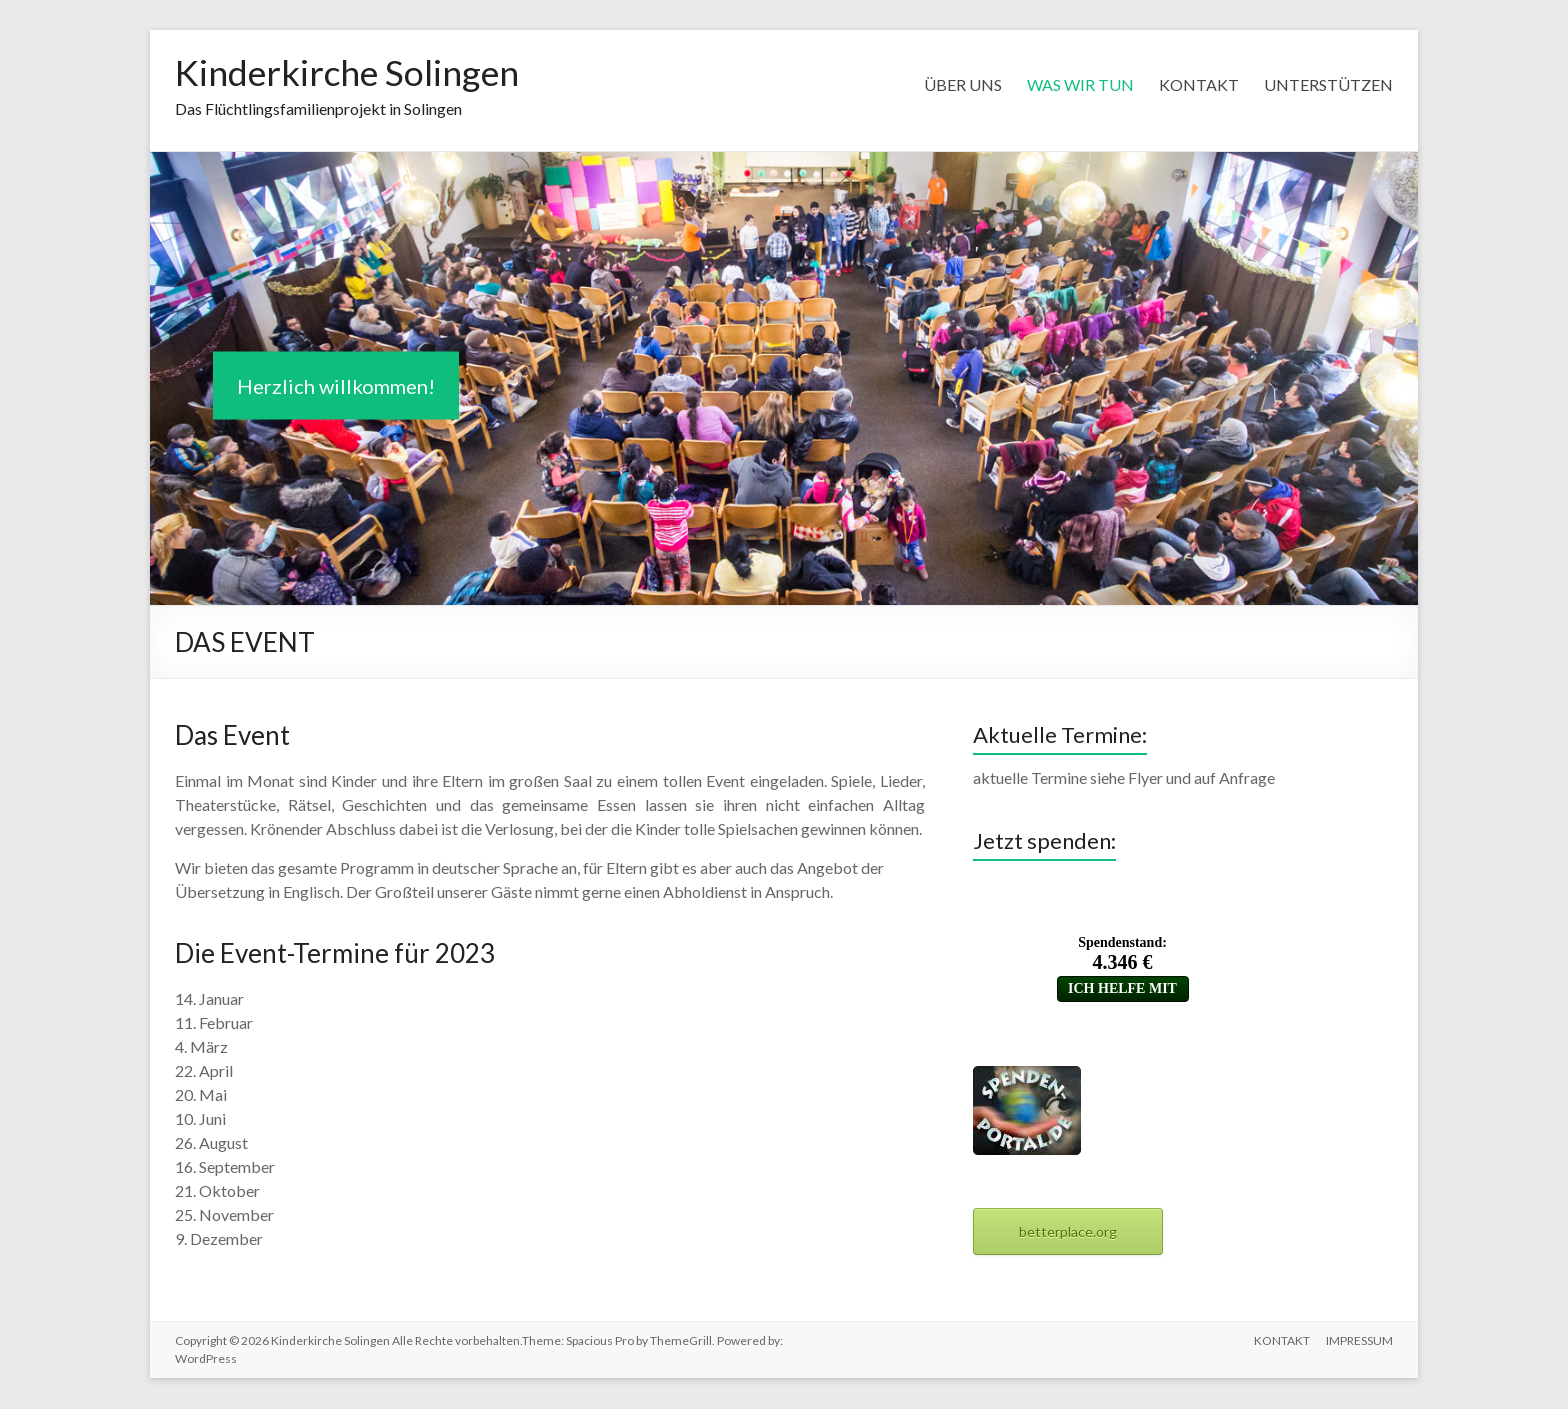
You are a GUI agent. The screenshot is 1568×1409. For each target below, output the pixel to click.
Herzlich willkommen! (336, 387)
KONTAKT (1199, 84)
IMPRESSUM (1359, 1341)
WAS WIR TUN (1080, 84)
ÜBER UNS (963, 84)
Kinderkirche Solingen (351, 73)
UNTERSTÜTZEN (1328, 84)
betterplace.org (1068, 1232)
